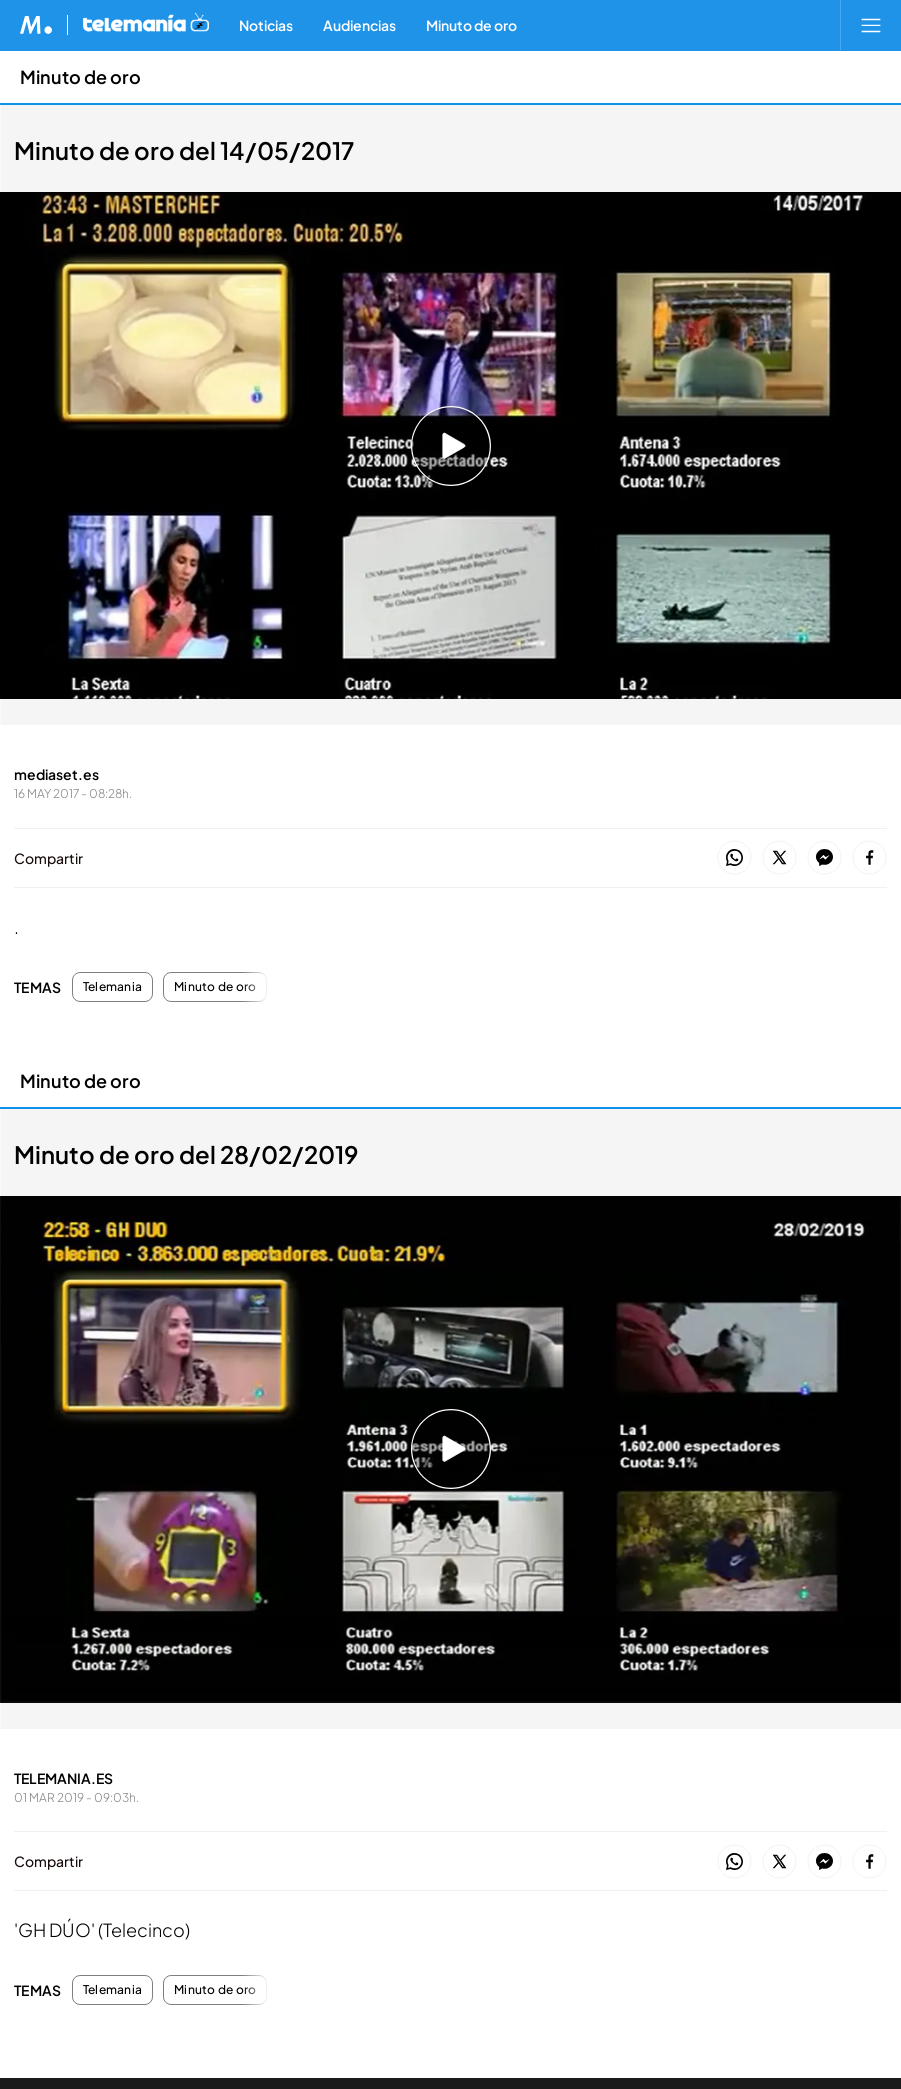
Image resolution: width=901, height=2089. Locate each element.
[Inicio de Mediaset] (36, 25)
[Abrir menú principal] (871, 25)
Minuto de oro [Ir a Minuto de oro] (80, 76)
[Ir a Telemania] (146, 25)
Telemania (112, 987)
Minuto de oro (215, 987)
